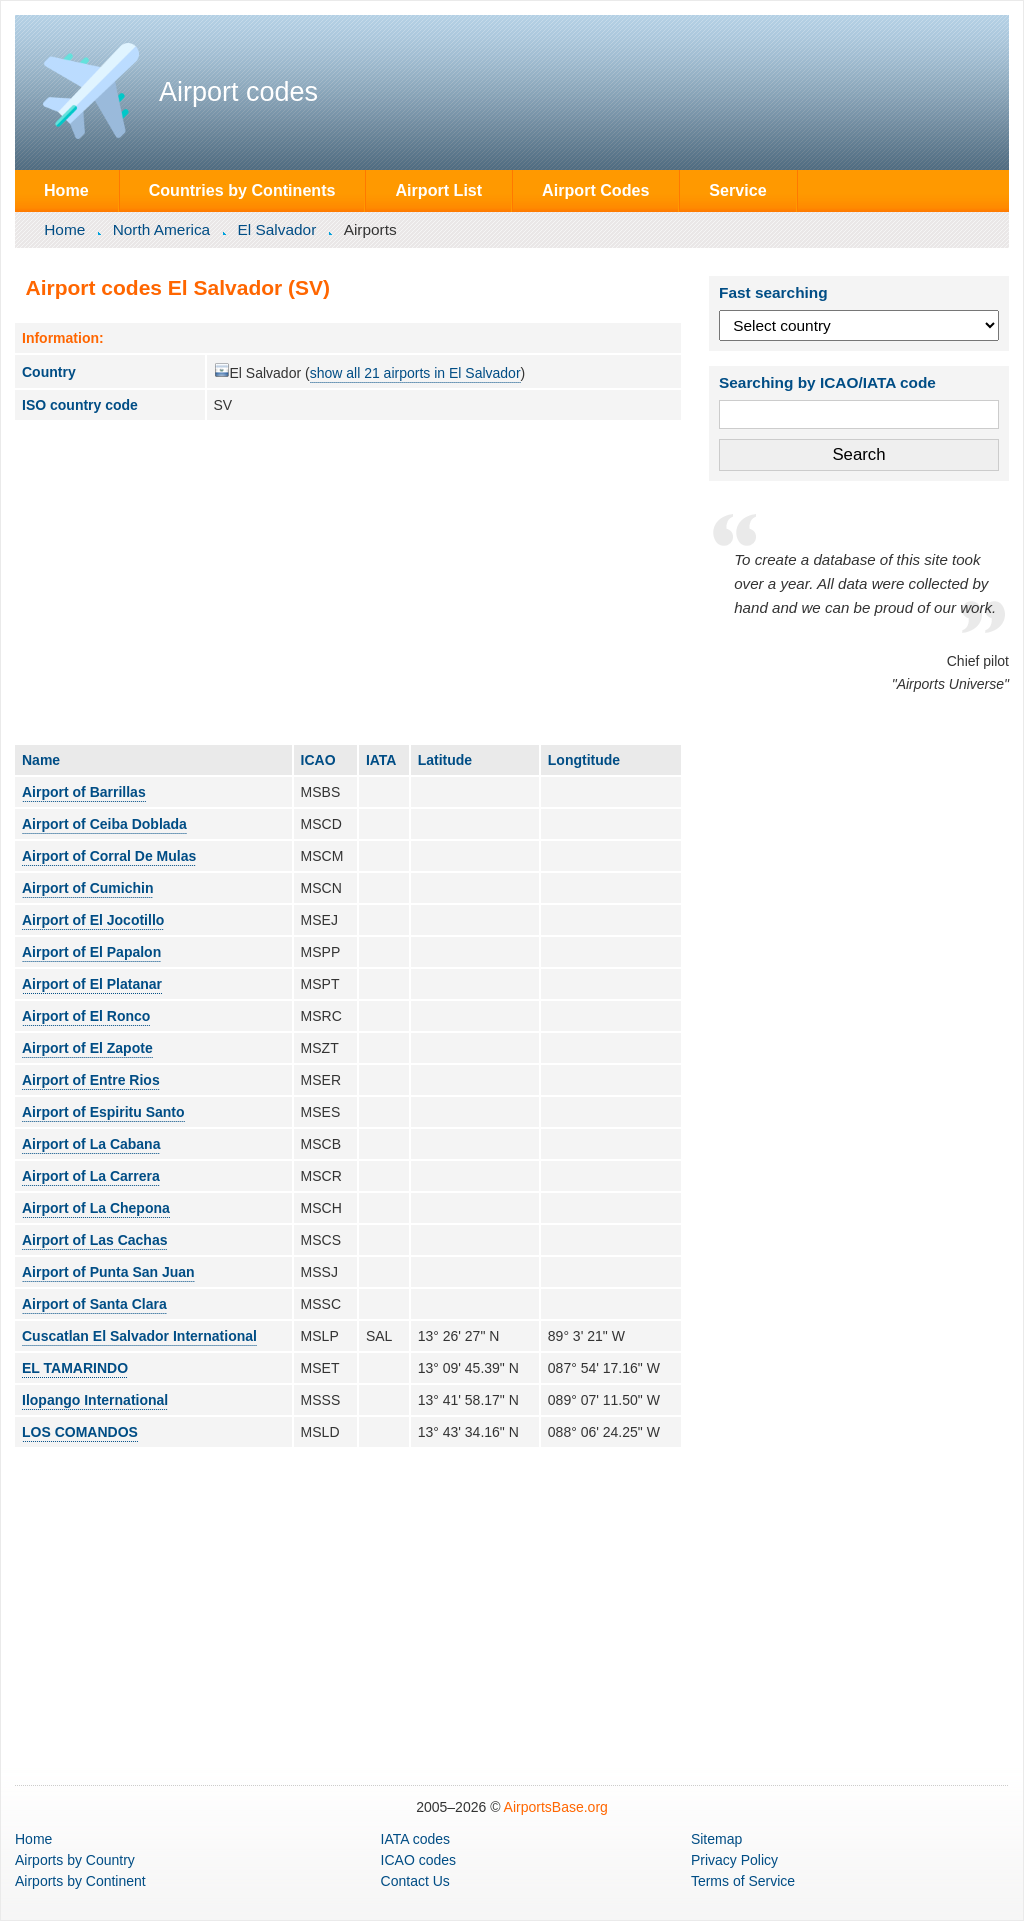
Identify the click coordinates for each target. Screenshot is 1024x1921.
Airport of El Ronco (86, 1016)
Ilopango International (95, 1400)
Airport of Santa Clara (94, 1304)
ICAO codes (418, 1860)
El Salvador (277, 229)
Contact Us (415, 1881)
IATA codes (416, 1839)
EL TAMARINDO (75, 1368)
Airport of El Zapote (87, 1048)
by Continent (80, 1881)
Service (737, 190)
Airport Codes (595, 190)
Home (66, 190)
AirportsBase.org (556, 1807)
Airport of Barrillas (84, 792)
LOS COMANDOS (80, 1432)
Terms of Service (743, 1881)
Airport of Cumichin (87, 888)
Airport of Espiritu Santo (103, 1112)
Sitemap (716, 1839)
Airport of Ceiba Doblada (104, 824)
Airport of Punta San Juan (108, 1272)
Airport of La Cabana (91, 1144)
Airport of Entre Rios (91, 1080)
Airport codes (238, 92)
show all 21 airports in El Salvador (415, 373)
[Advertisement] (348, 582)
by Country (75, 1860)
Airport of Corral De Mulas (109, 856)
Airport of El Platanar (92, 984)
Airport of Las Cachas (94, 1240)
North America (162, 229)
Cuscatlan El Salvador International (139, 1336)
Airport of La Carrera (91, 1176)
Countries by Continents (242, 190)
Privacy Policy (734, 1860)
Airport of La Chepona (96, 1208)
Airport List (438, 190)
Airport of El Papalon (91, 952)
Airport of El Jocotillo (93, 920)
